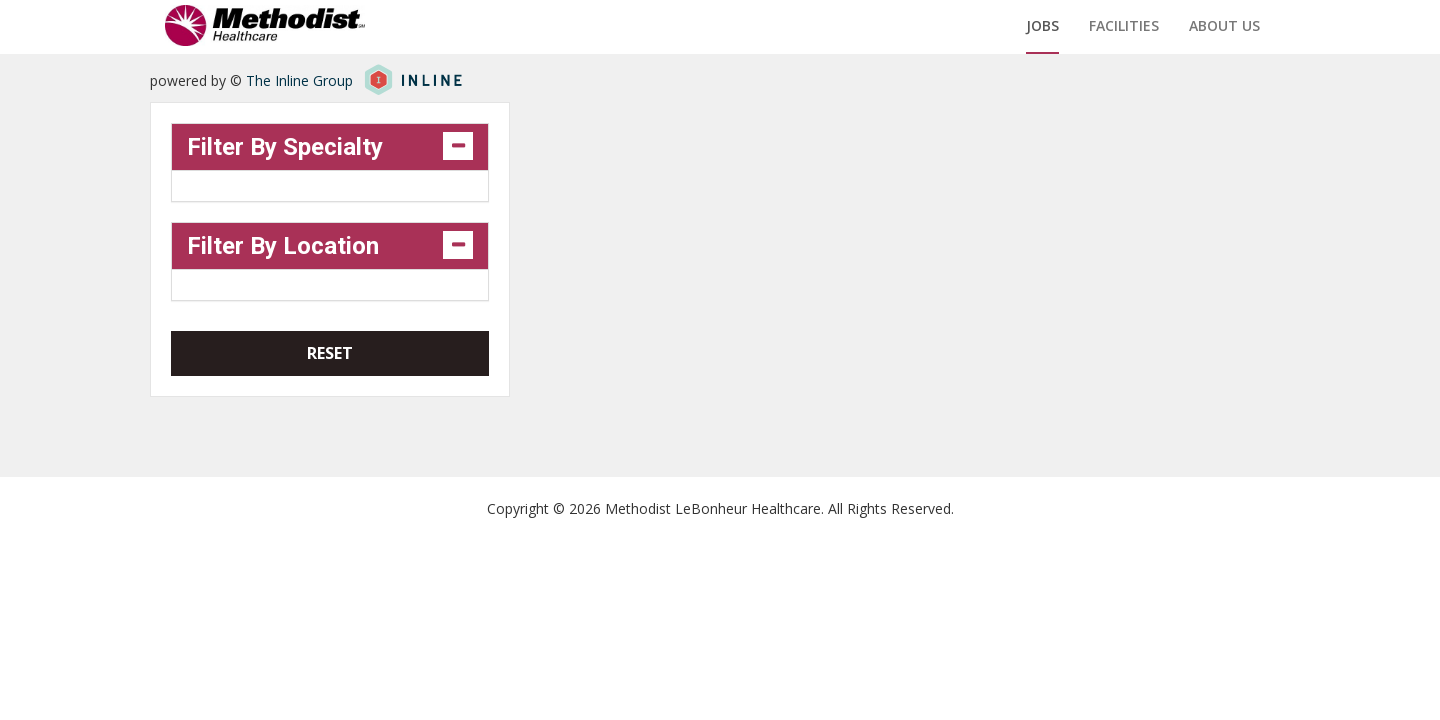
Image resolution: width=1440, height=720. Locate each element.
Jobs (1042, 25)
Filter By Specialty (285, 147)
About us (1224, 25)
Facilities (1124, 25)
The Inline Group (299, 80)
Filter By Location (283, 246)
